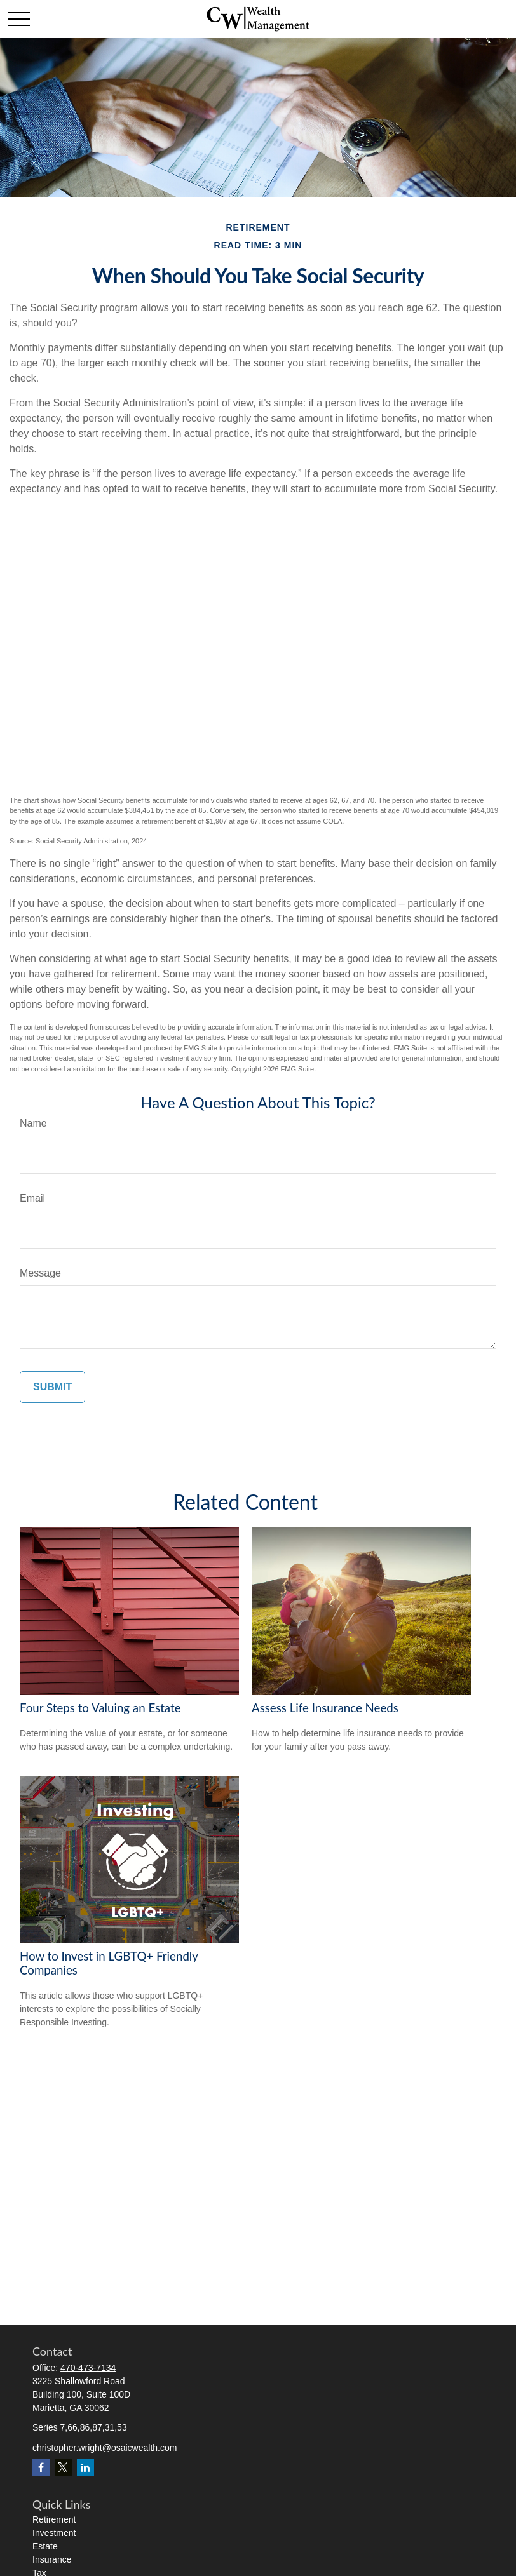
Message (40, 1273)
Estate (45, 2546)
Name (33, 1123)
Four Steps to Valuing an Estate (100, 1708)
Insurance (51, 2559)
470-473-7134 (88, 2368)
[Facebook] (41, 2467)
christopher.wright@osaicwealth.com (104, 2448)
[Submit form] (52, 1387)
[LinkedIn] (85, 2467)
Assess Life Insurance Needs (325, 1708)
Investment (54, 2533)
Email (32, 1198)
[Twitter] (63, 2467)
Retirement (54, 2519)
